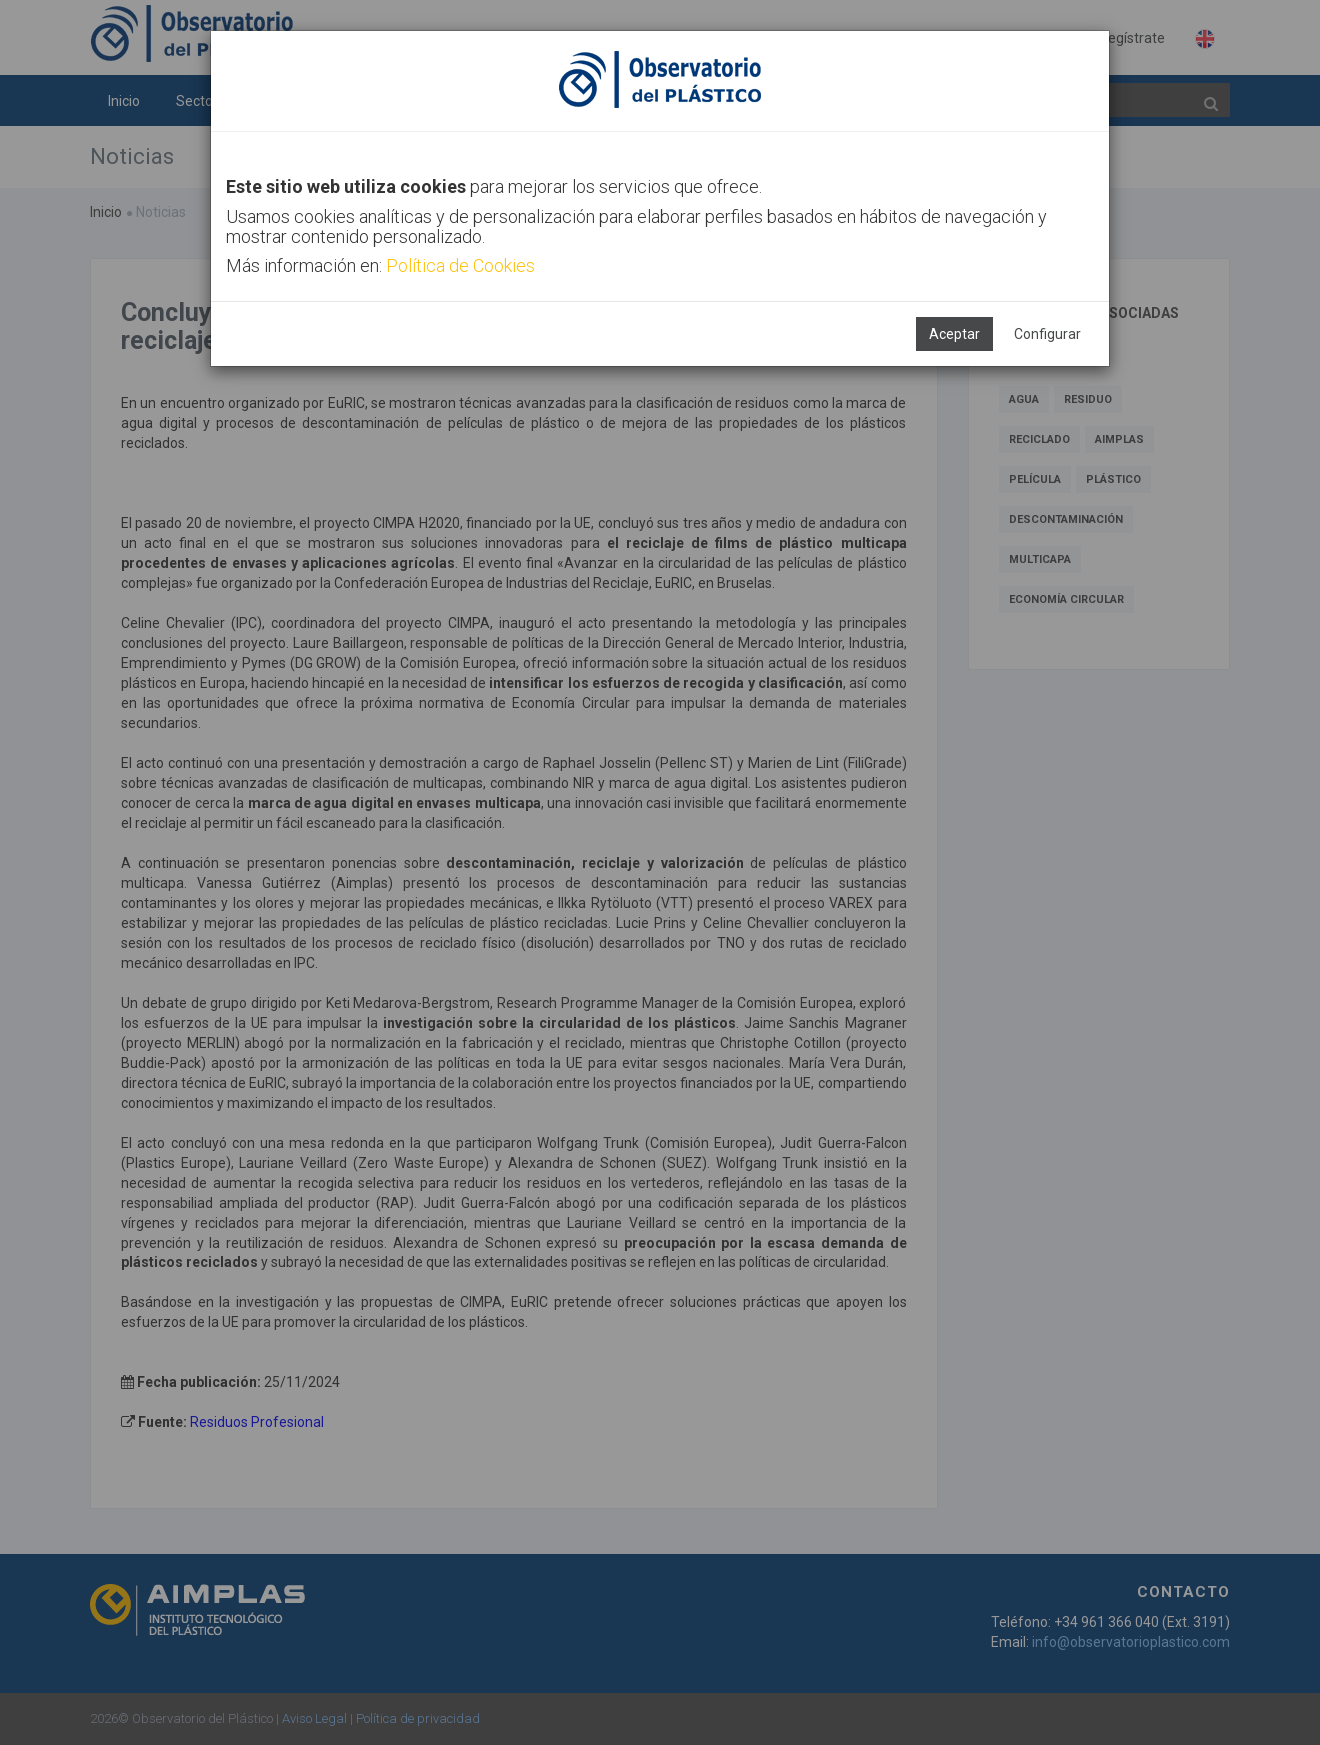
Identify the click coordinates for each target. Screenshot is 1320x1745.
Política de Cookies (460, 265)
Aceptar (954, 334)
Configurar (1047, 334)
